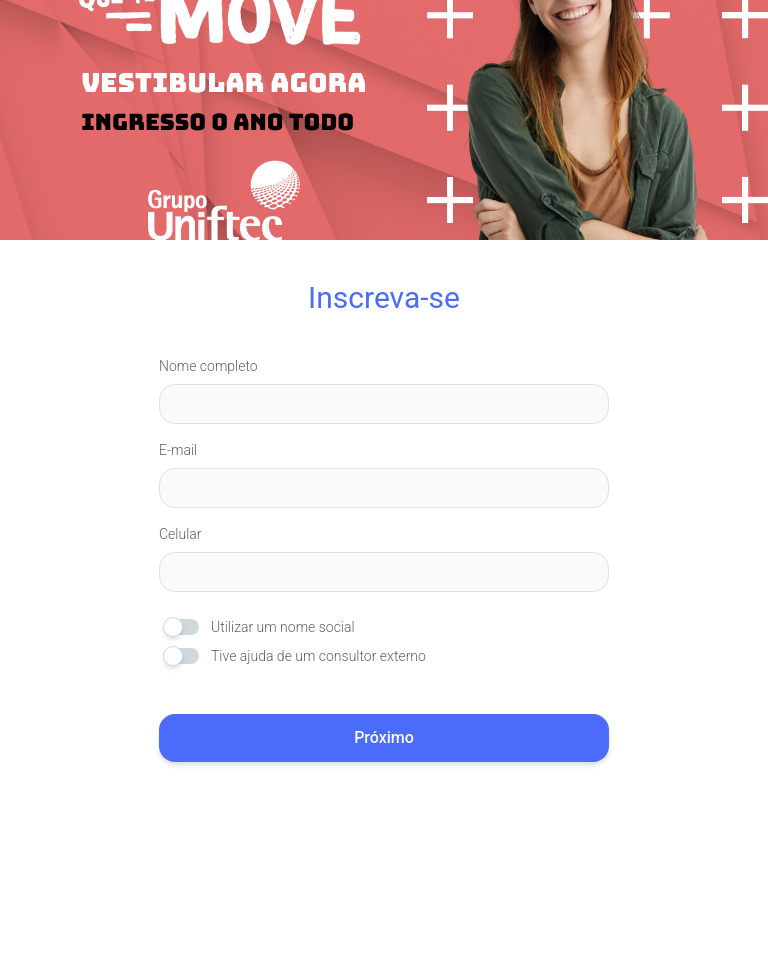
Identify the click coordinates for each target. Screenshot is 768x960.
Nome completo (208, 366)
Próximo (384, 737)
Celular (180, 534)
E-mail (178, 450)
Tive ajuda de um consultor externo (318, 656)
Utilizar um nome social (283, 627)
